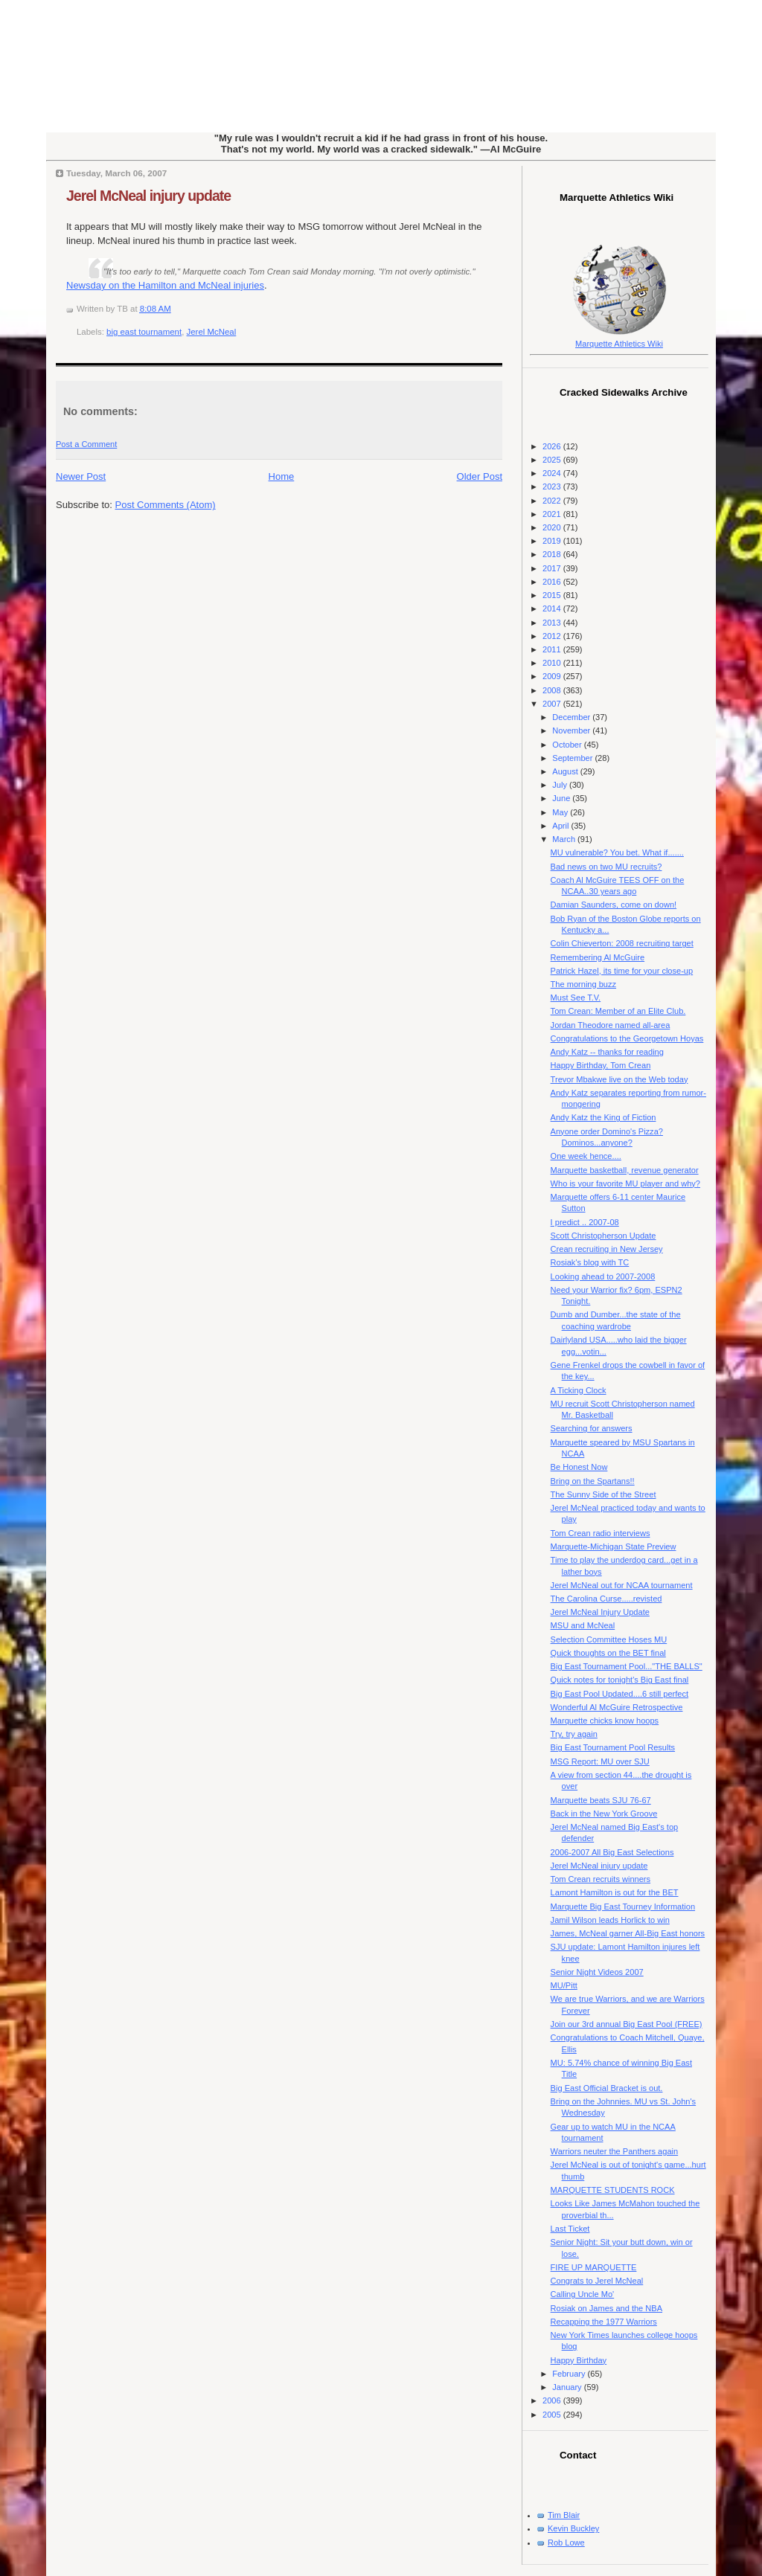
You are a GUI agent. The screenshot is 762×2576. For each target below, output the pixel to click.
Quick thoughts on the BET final (608, 1652)
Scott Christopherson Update (603, 1235)
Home (282, 476)
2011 (552, 649)
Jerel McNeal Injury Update (600, 1611)
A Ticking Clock (578, 1390)
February (569, 2373)
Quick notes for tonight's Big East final (620, 1679)
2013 (552, 622)
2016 (552, 581)
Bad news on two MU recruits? (606, 866)
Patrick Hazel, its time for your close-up (622, 970)
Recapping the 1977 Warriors (604, 2321)
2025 (552, 459)
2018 (552, 554)
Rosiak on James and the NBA (606, 2308)
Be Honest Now (579, 1466)
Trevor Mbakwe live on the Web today (619, 1079)
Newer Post (81, 476)
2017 (552, 568)
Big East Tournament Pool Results (613, 1747)
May (561, 812)
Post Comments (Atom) (165, 504)
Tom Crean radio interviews (600, 1533)
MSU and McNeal (583, 1625)
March (564, 839)
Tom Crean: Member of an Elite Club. (618, 1010)
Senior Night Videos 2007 (597, 1972)
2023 (552, 486)
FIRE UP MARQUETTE (594, 2267)
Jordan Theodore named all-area (610, 1025)
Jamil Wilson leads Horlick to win (610, 1919)
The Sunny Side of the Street (603, 1494)
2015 (552, 595)
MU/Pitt (564, 1985)
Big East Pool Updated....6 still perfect (619, 1693)
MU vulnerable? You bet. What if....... (617, 852)
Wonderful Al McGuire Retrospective (617, 1707)
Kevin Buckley (573, 2528)
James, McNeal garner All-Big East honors (628, 1933)
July (560, 784)
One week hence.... (586, 1156)
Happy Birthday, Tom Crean (601, 1065)
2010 (552, 662)
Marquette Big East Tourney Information (623, 1906)
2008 (552, 690)
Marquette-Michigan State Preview (613, 1546)
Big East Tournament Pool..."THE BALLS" (626, 1666)
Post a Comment (86, 444)
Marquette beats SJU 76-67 (601, 1800)
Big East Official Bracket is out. (607, 2088)
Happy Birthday (579, 2360)
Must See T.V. (576, 997)
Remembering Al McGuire (597, 957)
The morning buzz (583, 984)
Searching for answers (592, 1428)
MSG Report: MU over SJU (600, 1761)
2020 (552, 527)
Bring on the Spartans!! (593, 1481)
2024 (552, 473)
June (562, 798)
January (567, 2387)
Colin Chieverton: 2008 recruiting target (622, 943)
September (573, 758)
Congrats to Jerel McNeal (597, 2280)
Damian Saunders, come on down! (613, 904)
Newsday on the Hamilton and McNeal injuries (165, 285)
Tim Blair (564, 2515)
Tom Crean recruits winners (600, 1879)
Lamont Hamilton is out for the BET (615, 1892)
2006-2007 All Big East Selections (612, 1852)
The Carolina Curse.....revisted (606, 1598)
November (572, 730)
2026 (552, 446)
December (572, 717)
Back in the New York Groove (604, 1813)
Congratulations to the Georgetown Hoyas (627, 1038)
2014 (552, 608)
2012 (552, 636)
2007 (552, 703)
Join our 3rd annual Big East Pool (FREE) (626, 2024)
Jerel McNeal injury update (148, 195)
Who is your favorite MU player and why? (625, 1183)
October (567, 744)
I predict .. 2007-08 (585, 1222)
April (561, 825)
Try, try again (574, 1733)
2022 (552, 500)
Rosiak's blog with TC (590, 1262)
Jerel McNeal (212, 331)
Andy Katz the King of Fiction (603, 1117)
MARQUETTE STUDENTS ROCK (613, 2189)
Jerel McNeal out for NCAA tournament (622, 1585)
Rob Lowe (566, 2542)
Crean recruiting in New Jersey (607, 1248)
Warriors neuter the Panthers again (615, 2151)
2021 (552, 514)
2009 (552, 676)
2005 (552, 2414)
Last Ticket (570, 2228)
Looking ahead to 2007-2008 (603, 1276)
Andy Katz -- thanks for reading (607, 1051)
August (566, 771)
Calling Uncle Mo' (583, 2294)
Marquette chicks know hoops (605, 1720)
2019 (552, 540)
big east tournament (144, 331)
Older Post (479, 476)
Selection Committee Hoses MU (609, 1639)
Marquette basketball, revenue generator (625, 1170)
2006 (552, 2400)
